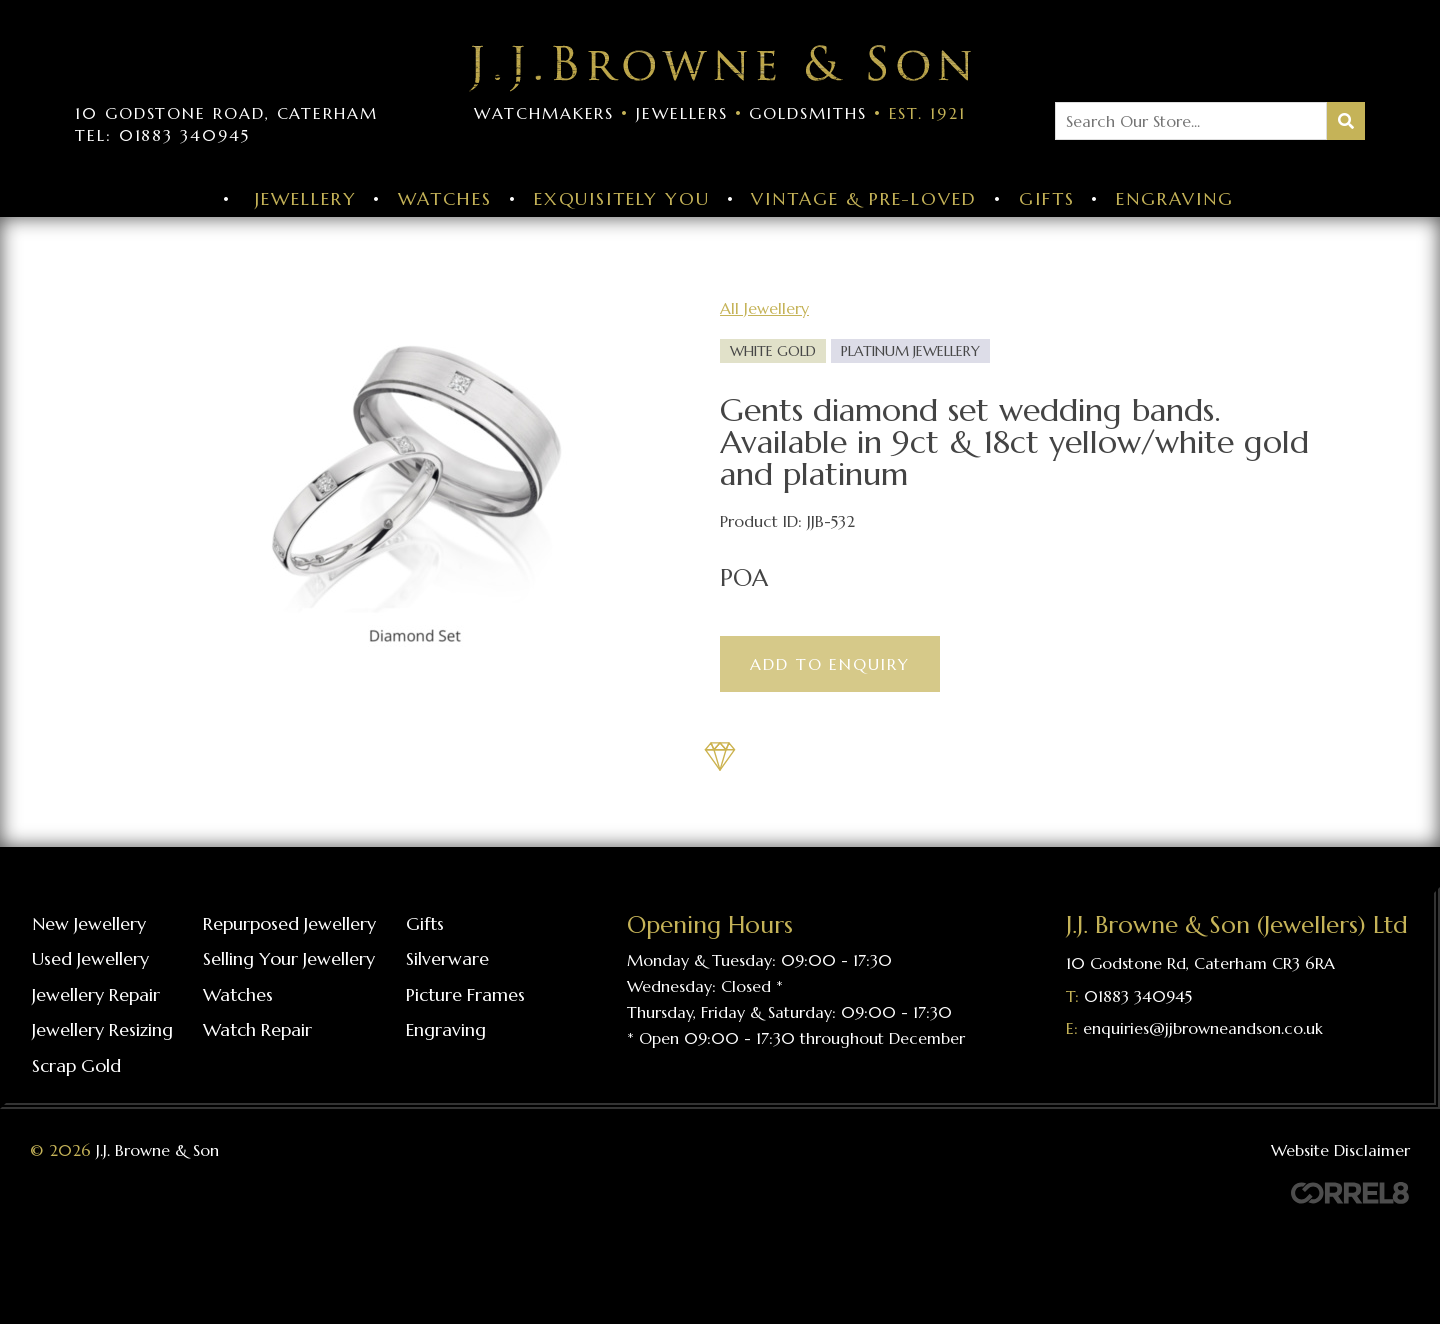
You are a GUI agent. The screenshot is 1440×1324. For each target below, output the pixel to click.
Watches (444, 198)
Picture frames (465, 994)
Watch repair (257, 1029)
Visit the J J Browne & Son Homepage (720, 68)
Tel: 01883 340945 (162, 135)
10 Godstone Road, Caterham (226, 113)
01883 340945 (1138, 996)
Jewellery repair (96, 994)
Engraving (1174, 198)
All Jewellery (764, 308)
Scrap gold (76, 1065)
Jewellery (305, 198)
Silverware (447, 958)
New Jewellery (89, 923)
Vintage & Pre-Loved (863, 198)
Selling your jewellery (289, 958)
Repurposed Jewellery (289, 923)
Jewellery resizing (102, 1029)
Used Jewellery (90, 958)
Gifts (1047, 198)
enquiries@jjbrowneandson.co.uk (1203, 1028)
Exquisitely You (622, 198)
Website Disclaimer (1340, 1150)
